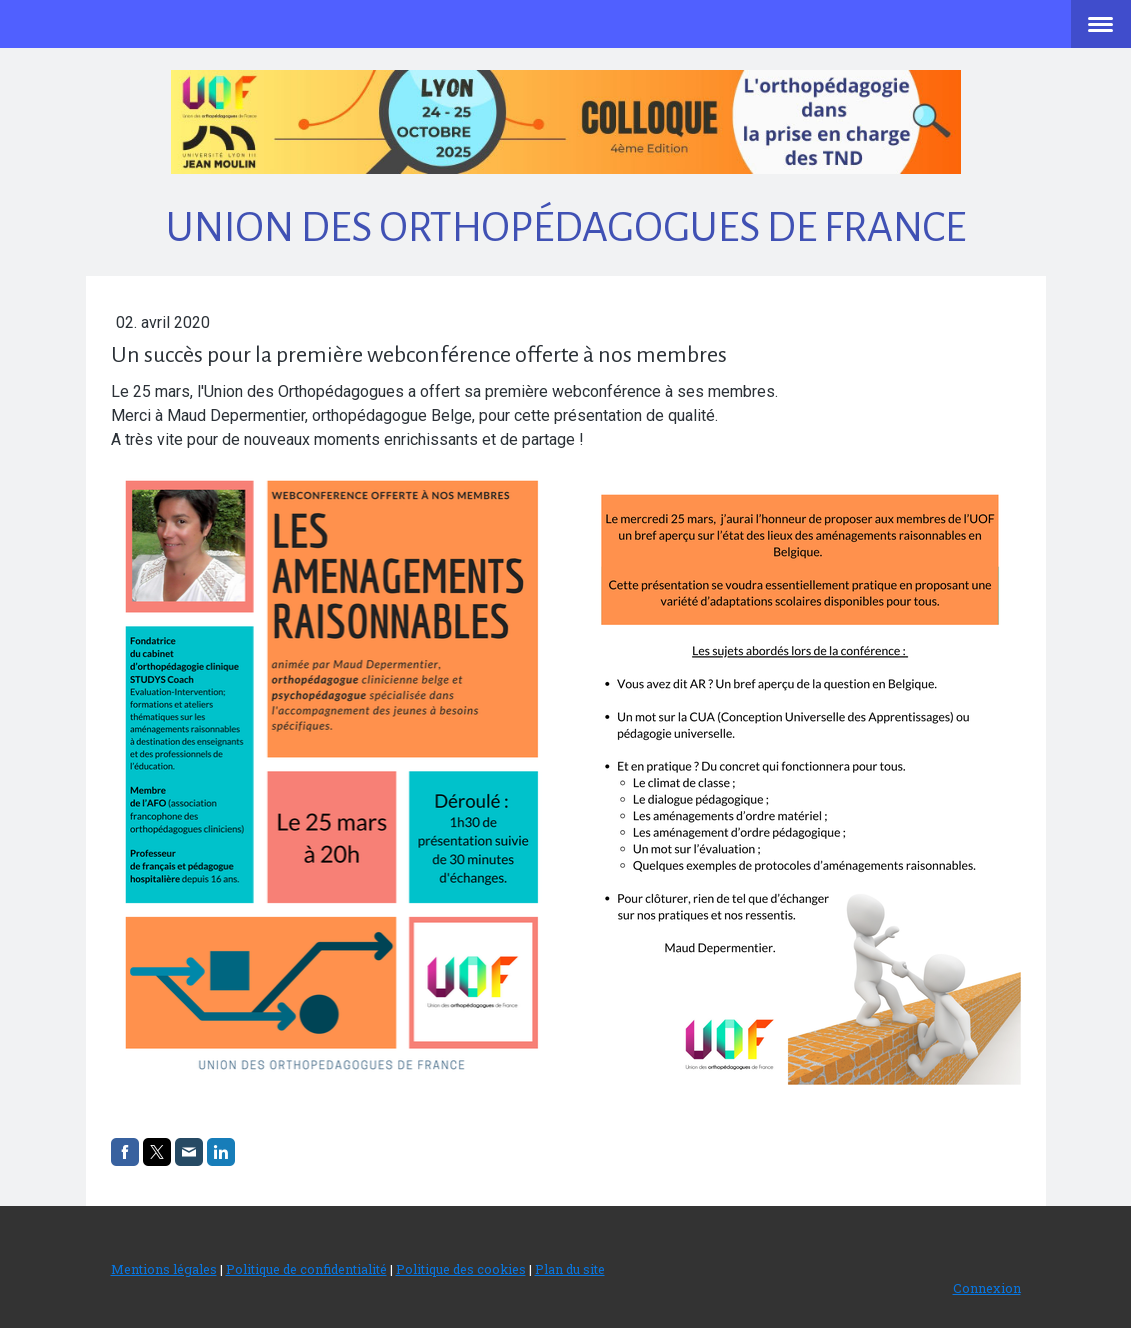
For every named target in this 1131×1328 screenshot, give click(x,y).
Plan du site (570, 1269)
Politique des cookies (461, 1269)
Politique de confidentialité (306, 1269)
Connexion (987, 1288)
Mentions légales (164, 1269)
